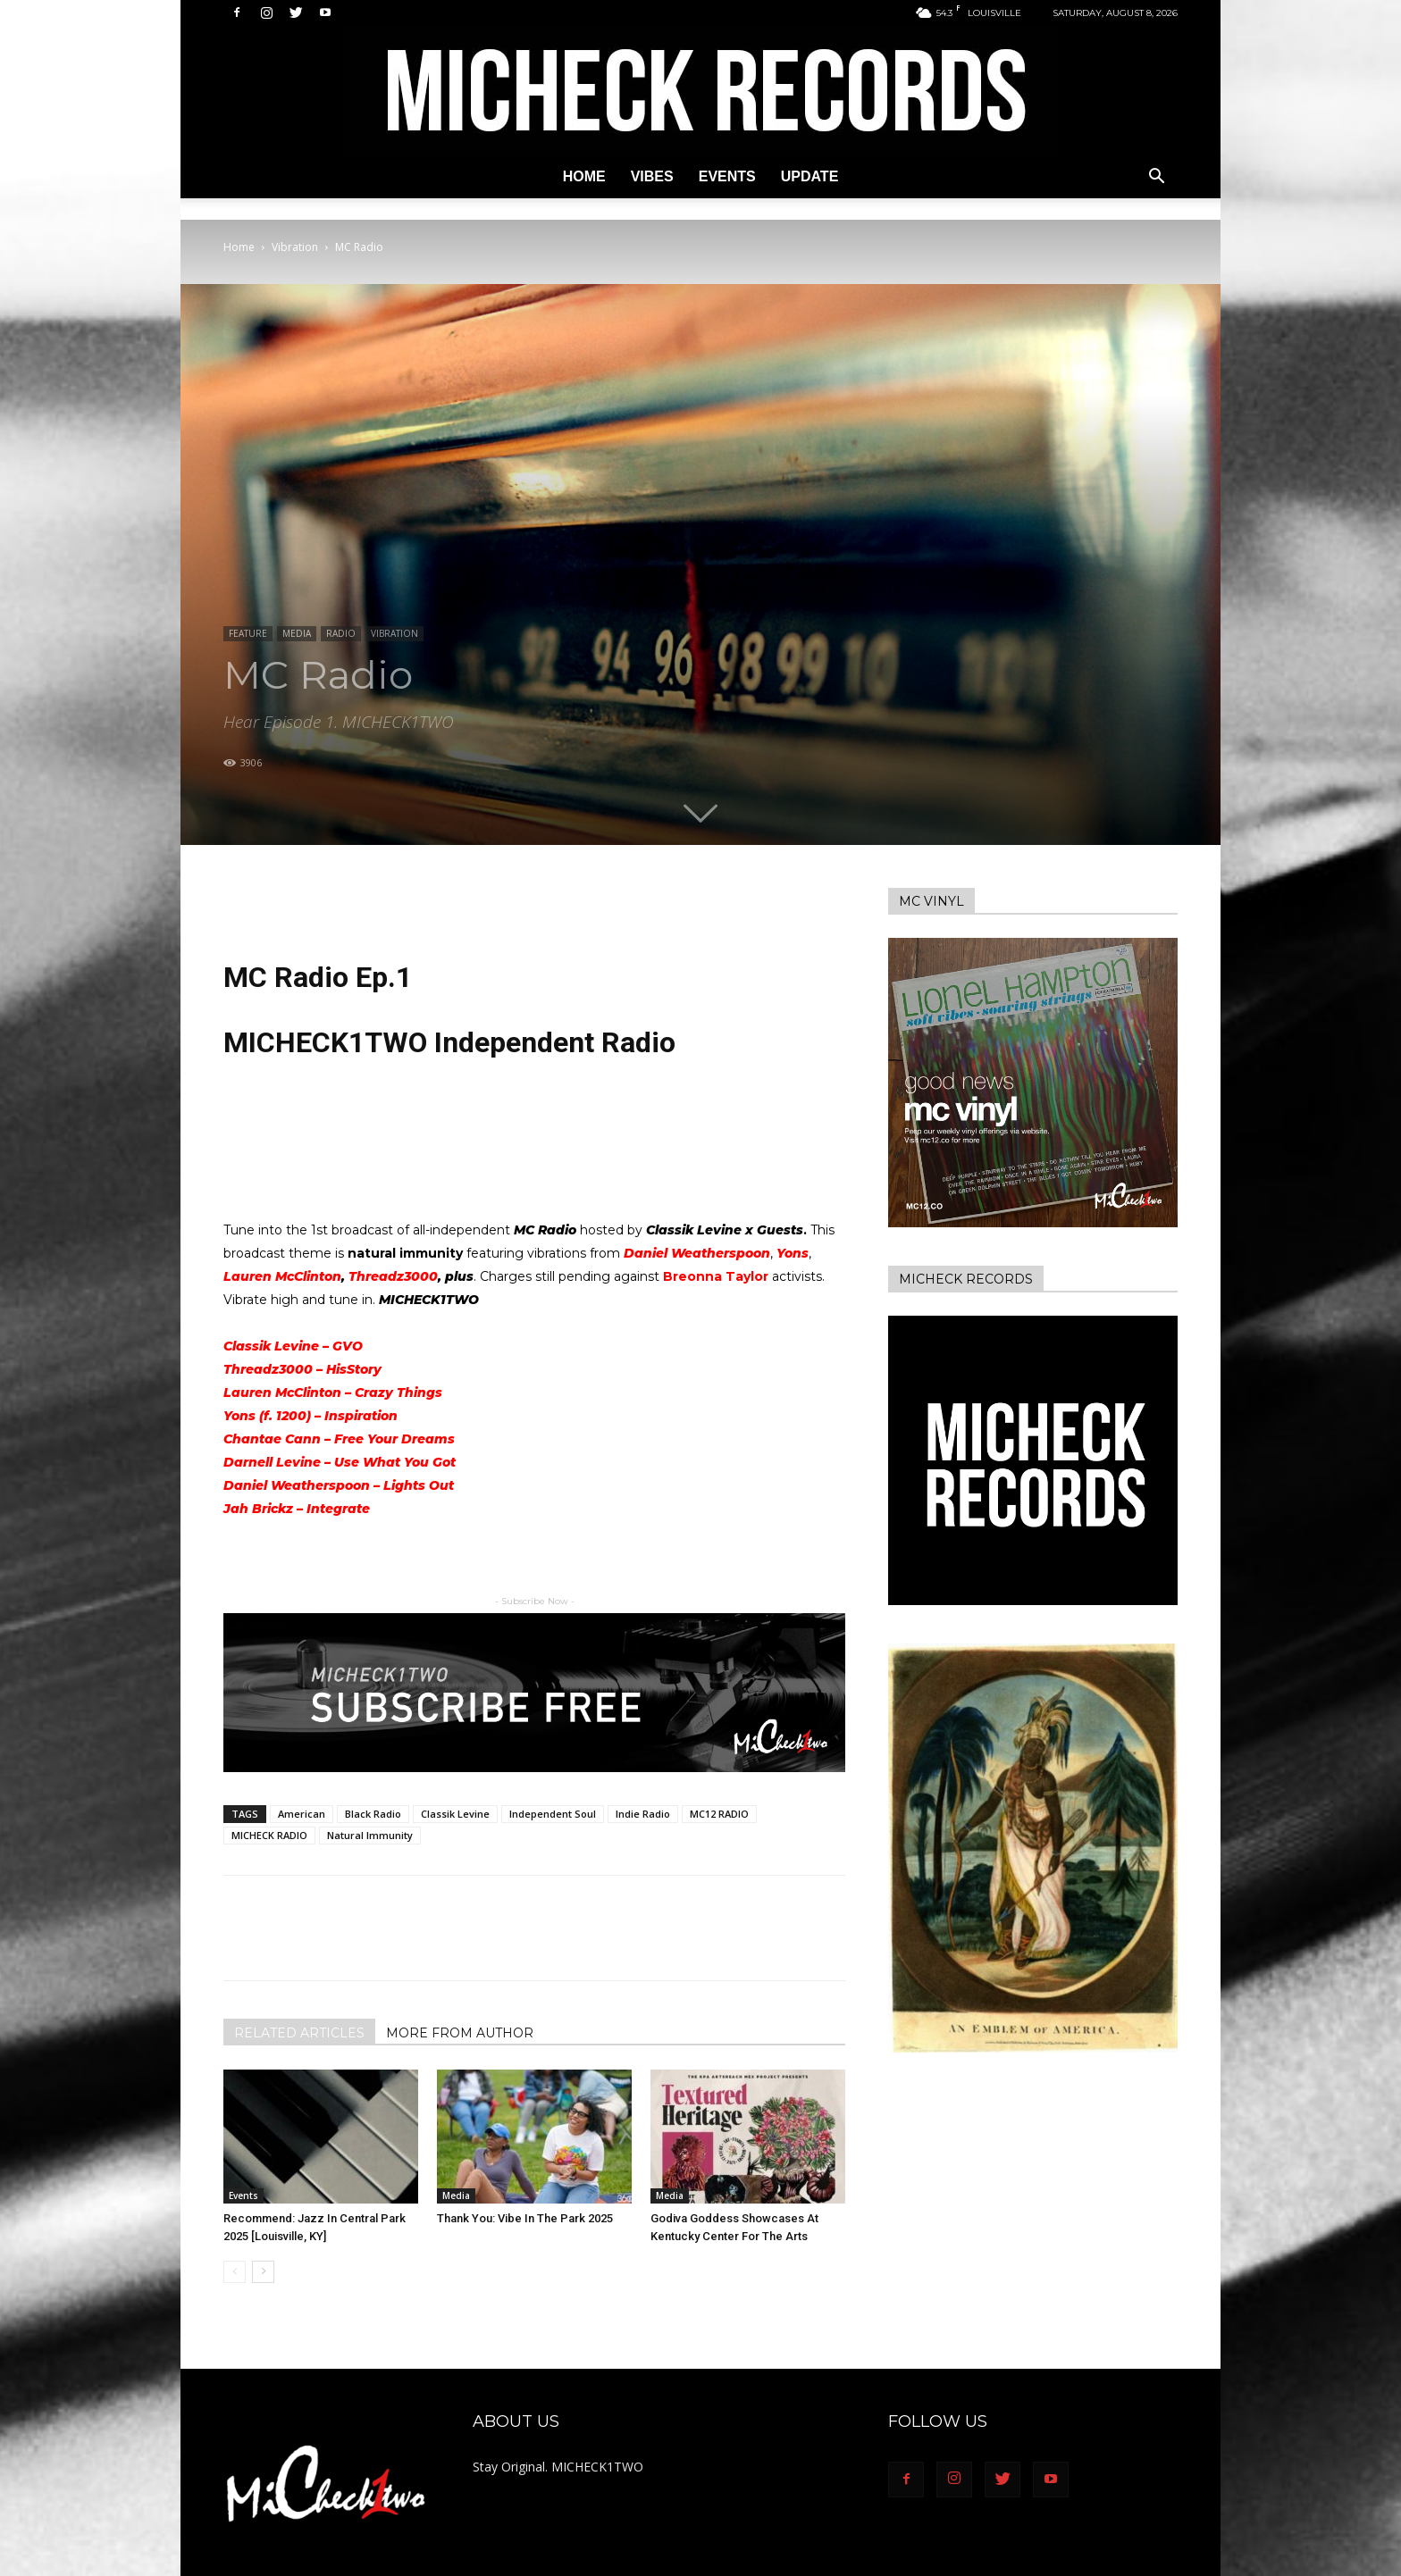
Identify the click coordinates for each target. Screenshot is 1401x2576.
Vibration (295, 247)
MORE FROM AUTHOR (459, 2033)
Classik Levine (455, 1813)
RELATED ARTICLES (299, 2033)
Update (810, 176)
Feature (248, 633)
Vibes (652, 176)
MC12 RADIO (719, 1813)
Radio (341, 633)
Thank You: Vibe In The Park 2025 (525, 2218)
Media (296, 633)
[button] (1156, 178)
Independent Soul (552, 1813)
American (301, 1813)
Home (584, 176)
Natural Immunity (370, 1835)
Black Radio (373, 1813)
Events (727, 176)
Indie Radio (643, 1813)
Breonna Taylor (715, 1276)
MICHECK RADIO (269, 1835)
